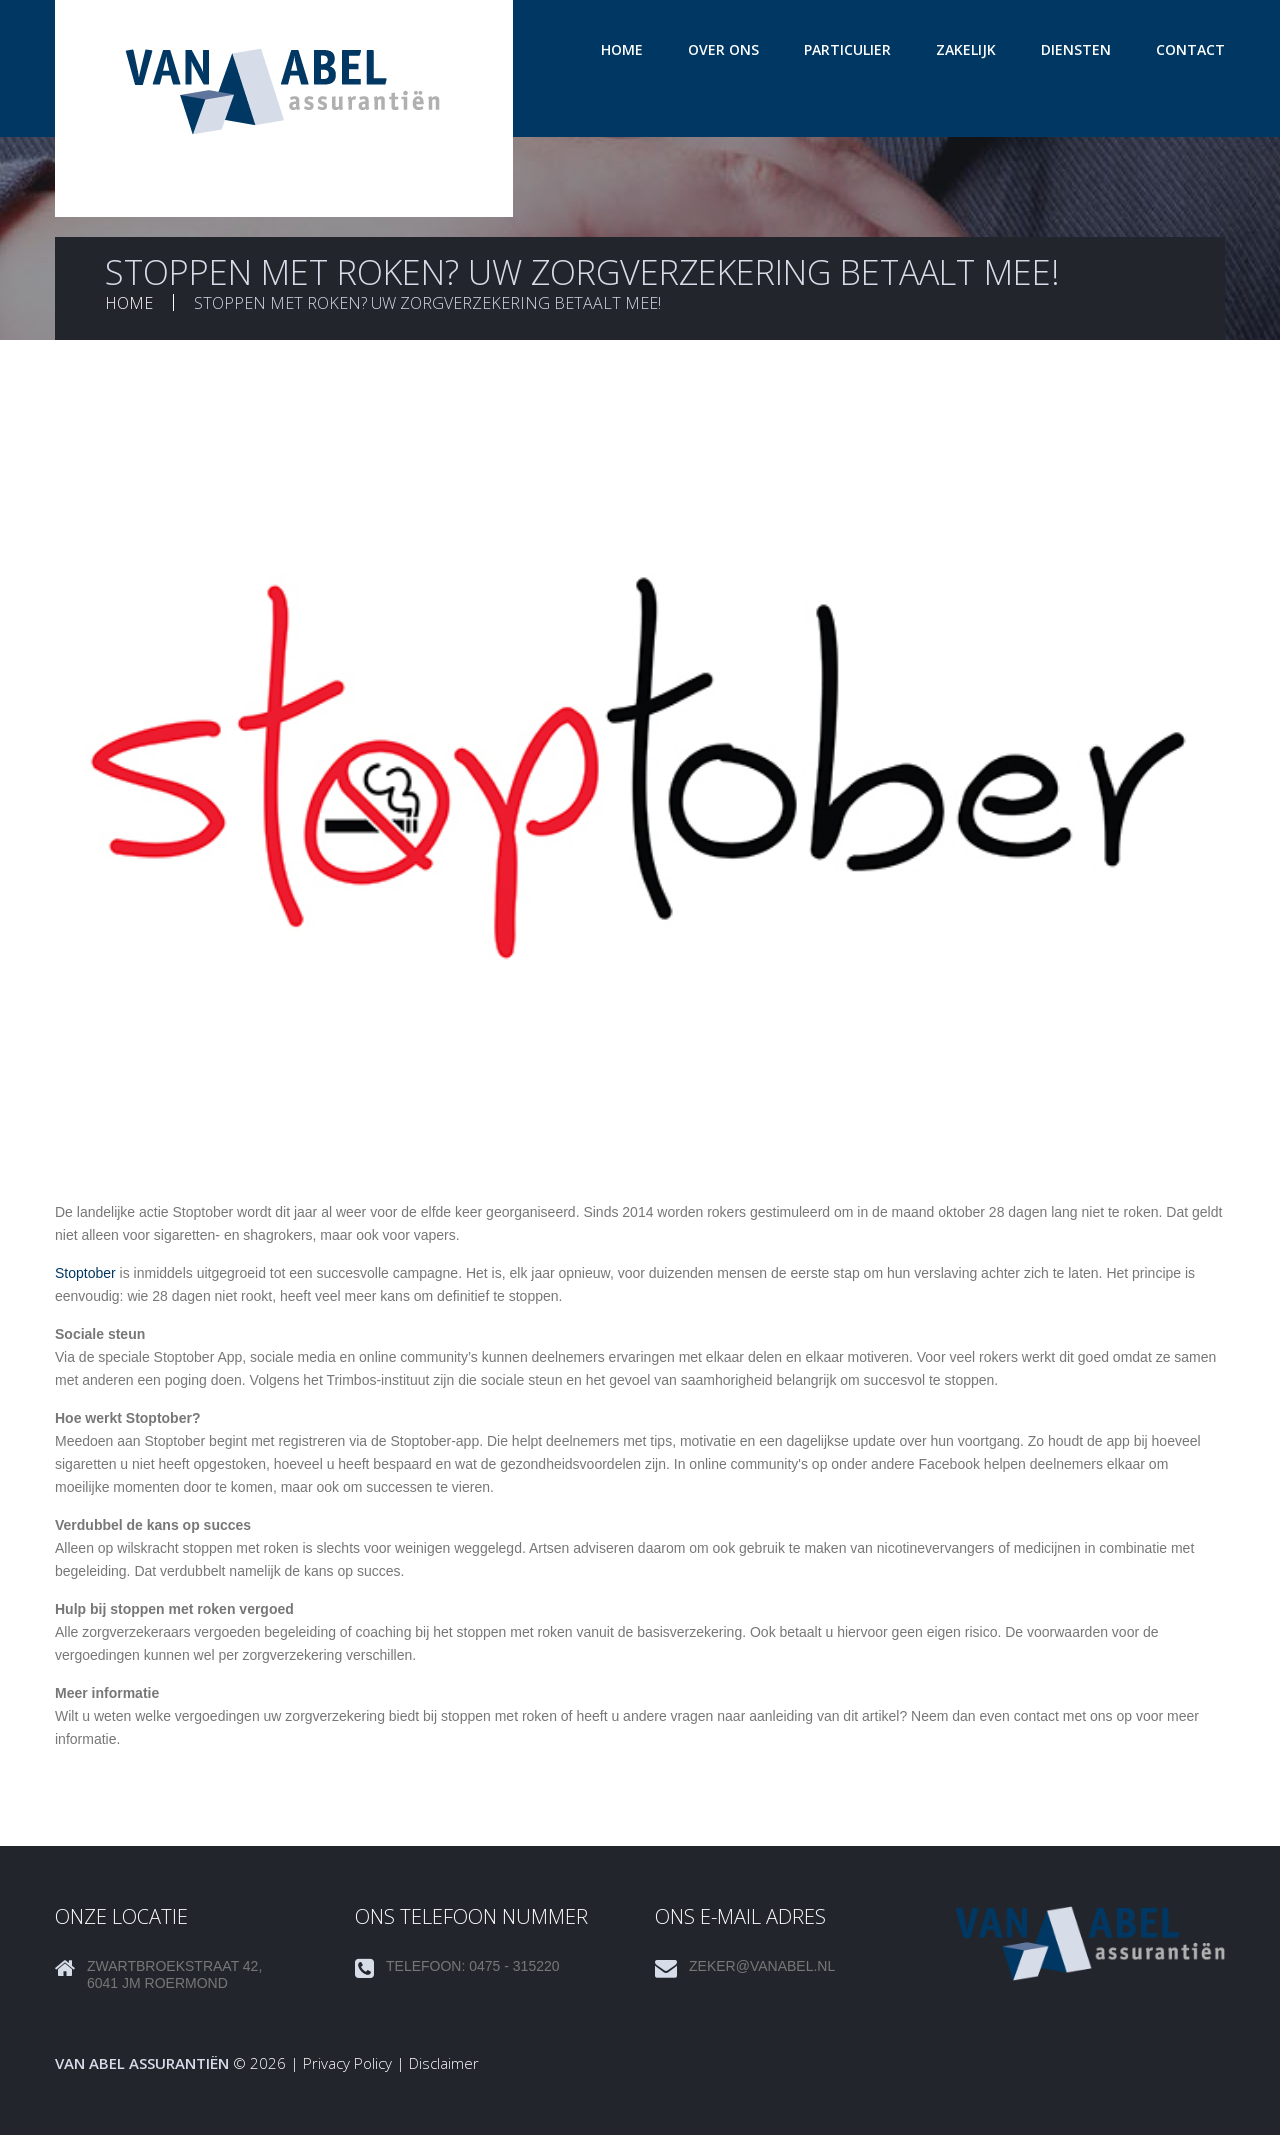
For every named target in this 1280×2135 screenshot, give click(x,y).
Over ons (723, 49)
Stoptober (85, 1273)
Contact (1190, 49)
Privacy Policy (347, 2063)
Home (622, 49)
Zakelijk (966, 49)
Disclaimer (444, 2063)
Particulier (847, 49)
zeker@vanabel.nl (762, 1966)
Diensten (1076, 49)
